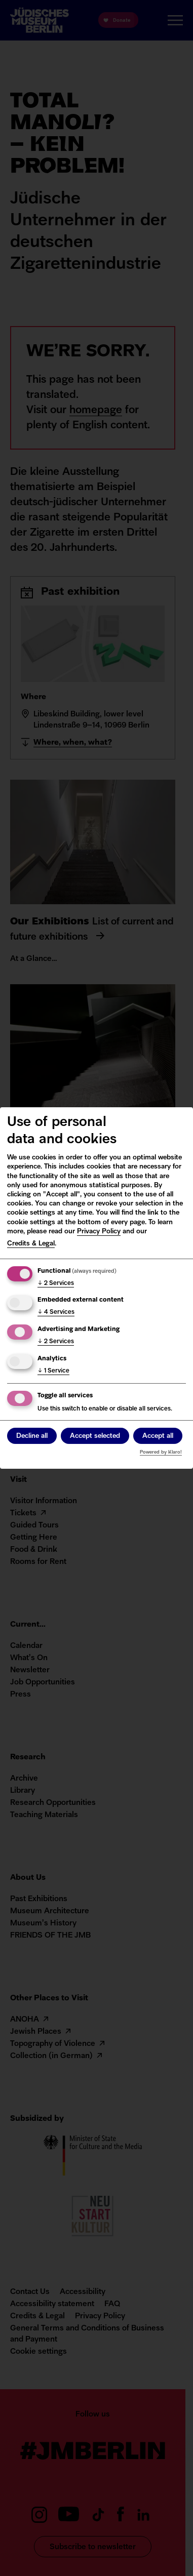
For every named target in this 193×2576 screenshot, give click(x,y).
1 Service (53, 1371)
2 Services (55, 1283)
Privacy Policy (99, 1231)
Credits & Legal (31, 1243)
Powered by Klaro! (161, 1452)
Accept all (157, 1436)
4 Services (55, 1312)
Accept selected (95, 1436)
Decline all (32, 1436)
